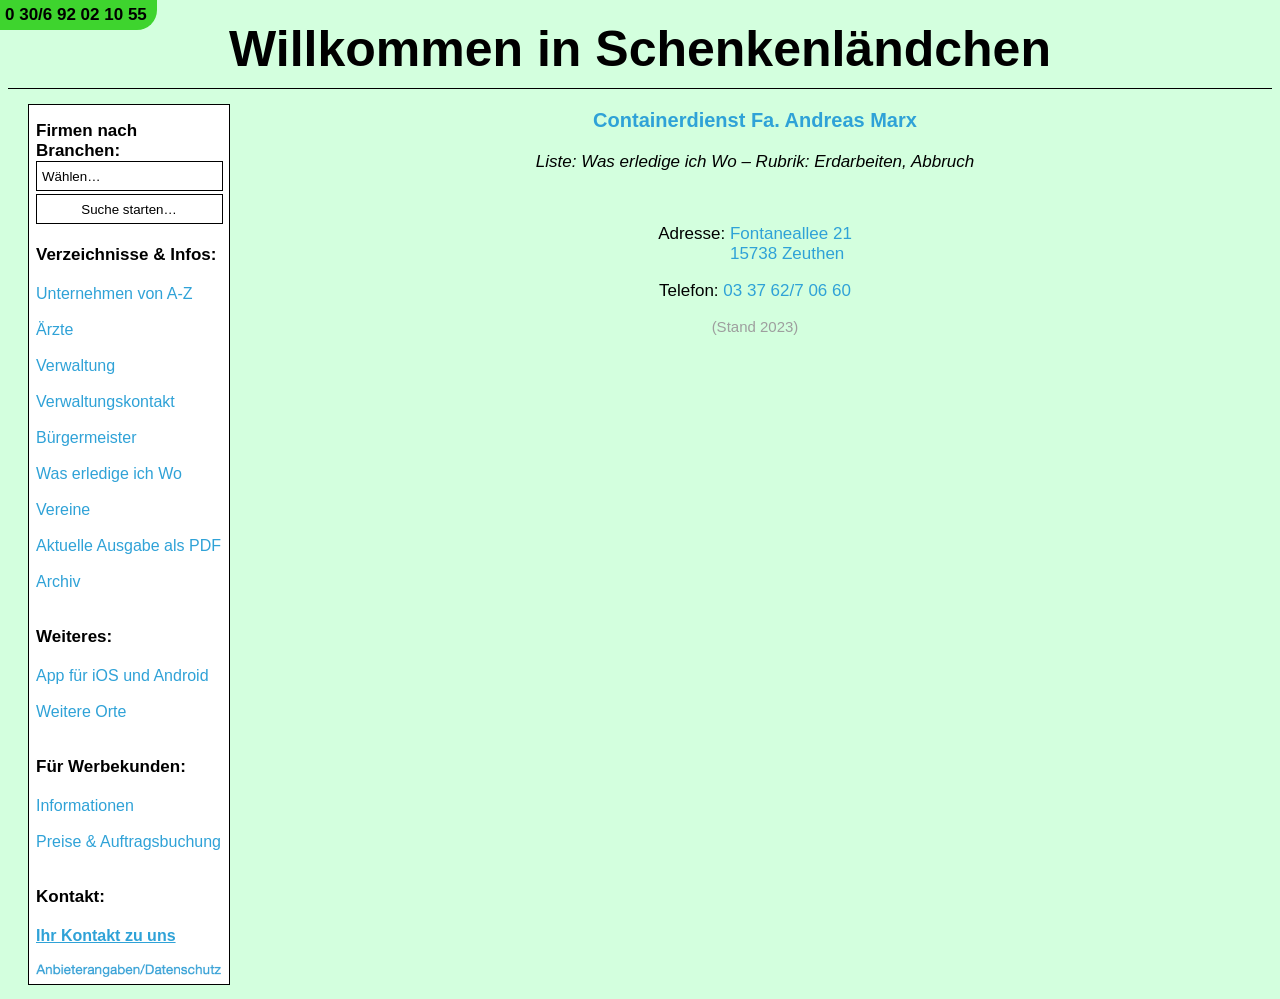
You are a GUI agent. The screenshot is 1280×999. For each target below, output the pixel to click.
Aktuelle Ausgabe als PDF (128, 545)
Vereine (63, 509)
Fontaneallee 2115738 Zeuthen (791, 243)
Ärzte (54, 329)
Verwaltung (75, 365)
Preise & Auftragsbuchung (128, 841)
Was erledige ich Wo (109, 473)
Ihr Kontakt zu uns (106, 935)
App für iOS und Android (122, 675)
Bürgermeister (86, 437)
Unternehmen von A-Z (114, 293)
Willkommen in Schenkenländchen (640, 49)
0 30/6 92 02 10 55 (76, 14)
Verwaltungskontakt (105, 401)
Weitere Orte (81, 711)
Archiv (58, 581)
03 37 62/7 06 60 (787, 290)
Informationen (85, 805)
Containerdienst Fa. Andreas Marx (755, 120)
